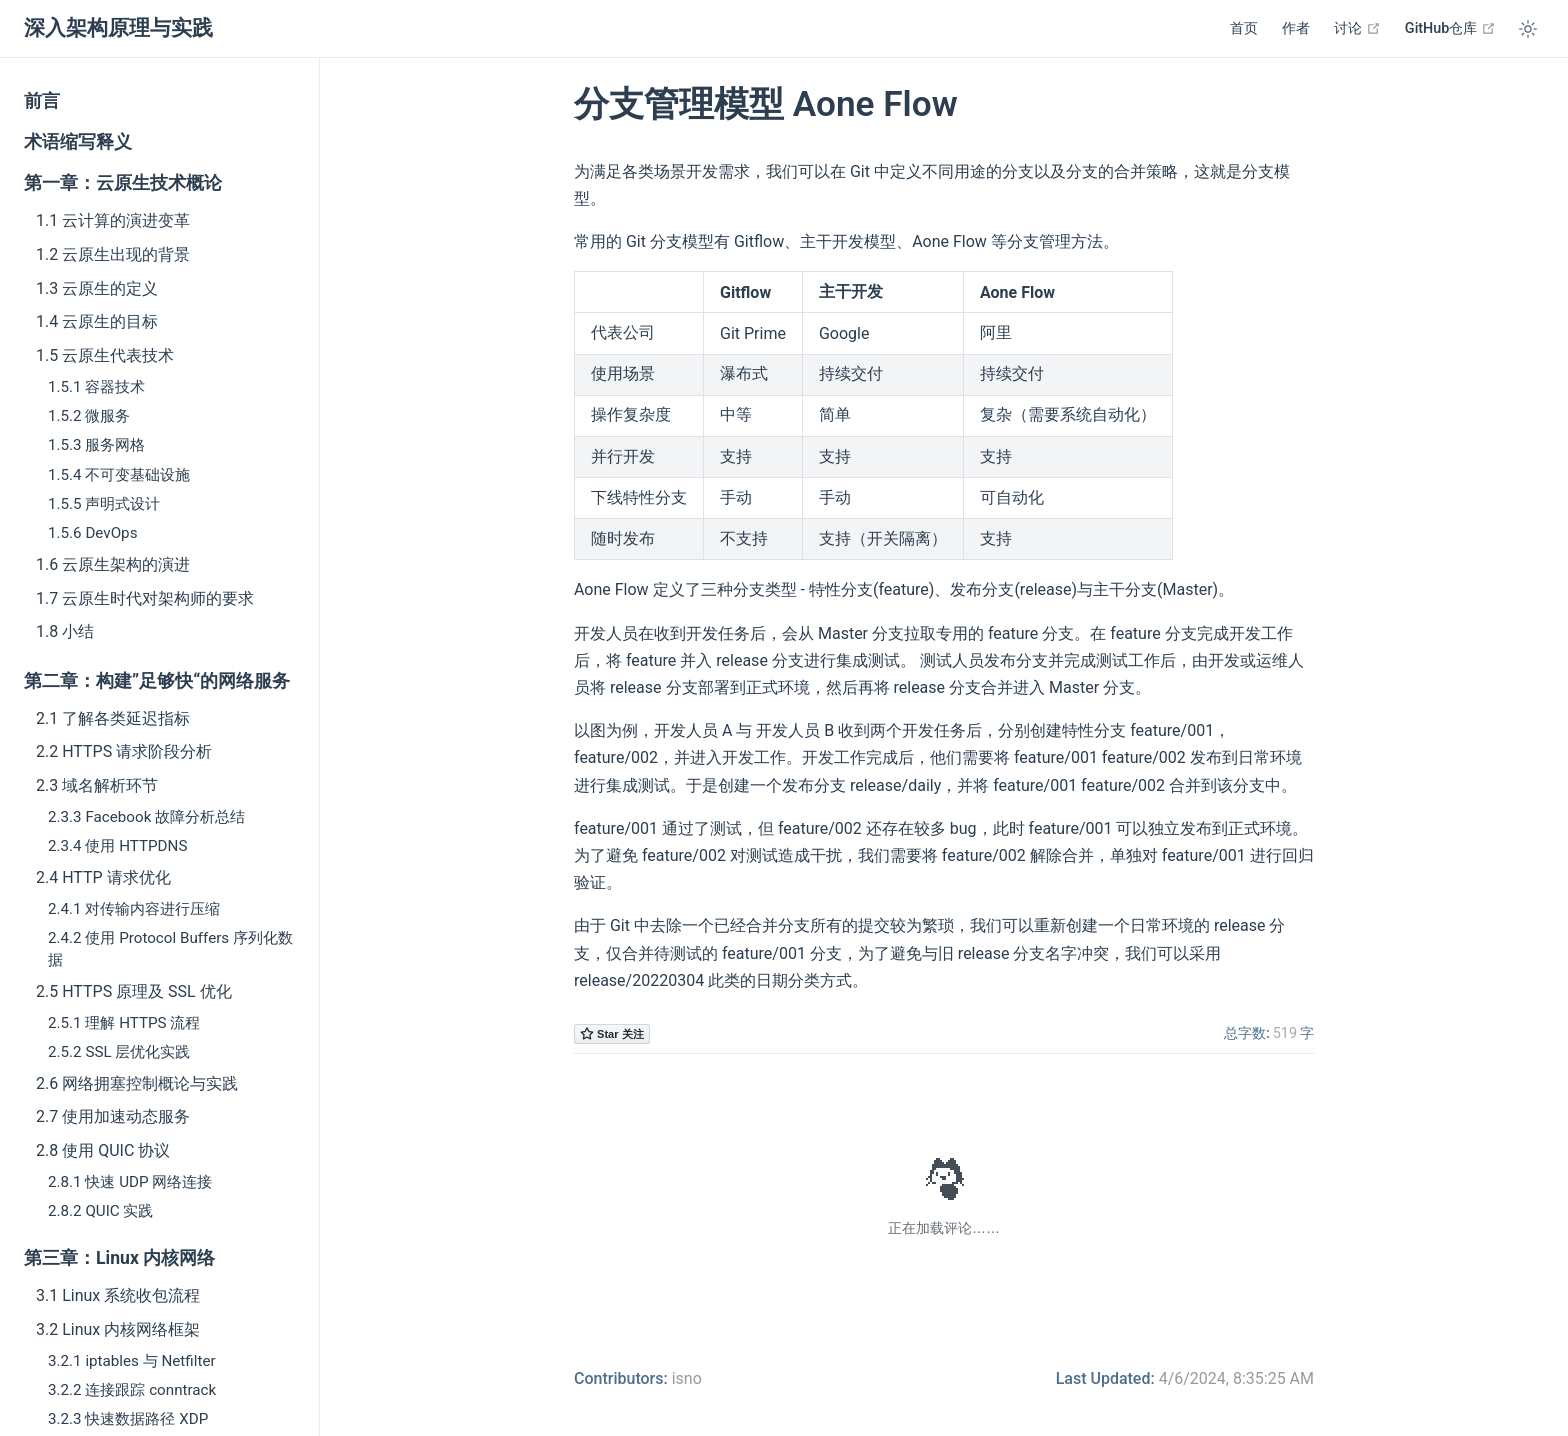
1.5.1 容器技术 (96, 387)
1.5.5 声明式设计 (104, 504)
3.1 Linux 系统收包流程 (118, 1295)
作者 (1296, 28)
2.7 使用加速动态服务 (113, 1116)
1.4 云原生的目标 (97, 321)
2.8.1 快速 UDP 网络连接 (130, 1182)
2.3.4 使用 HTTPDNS (117, 846)
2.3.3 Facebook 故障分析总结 (146, 817)
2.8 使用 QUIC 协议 (103, 1150)
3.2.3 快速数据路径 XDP (128, 1419)
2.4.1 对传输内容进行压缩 (134, 909)
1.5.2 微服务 (89, 416)
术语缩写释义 (78, 142)
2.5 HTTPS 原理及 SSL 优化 (134, 991)
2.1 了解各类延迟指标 (113, 718)
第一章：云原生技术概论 (123, 183)
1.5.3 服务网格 (96, 445)
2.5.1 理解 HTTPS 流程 (124, 1023)
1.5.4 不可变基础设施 (119, 475)
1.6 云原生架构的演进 (113, 564)
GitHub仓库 (1450, 28)
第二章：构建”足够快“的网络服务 (157, 681)
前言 (42, 101)
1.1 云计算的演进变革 (113, 220)
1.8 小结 (65, 631)
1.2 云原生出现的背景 (113, 254)
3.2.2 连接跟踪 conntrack (132, 1390)
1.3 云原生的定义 (97, 288)
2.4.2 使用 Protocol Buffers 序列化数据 (170, 948)
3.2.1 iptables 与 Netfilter (132, 1361)
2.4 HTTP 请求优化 (103, 877)
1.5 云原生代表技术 (105, 355)
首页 (1244, 28)
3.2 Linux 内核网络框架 (118, 1329)
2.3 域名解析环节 (97, 785)
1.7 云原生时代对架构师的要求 (145, 598)
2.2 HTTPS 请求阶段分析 (124, 751)
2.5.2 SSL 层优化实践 (119, 1052)
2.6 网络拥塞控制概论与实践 (137, 1083)
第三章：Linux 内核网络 (119, 1258)
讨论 (1357, 28)
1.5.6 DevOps (92, 533)
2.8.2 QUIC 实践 (100, 1211)
